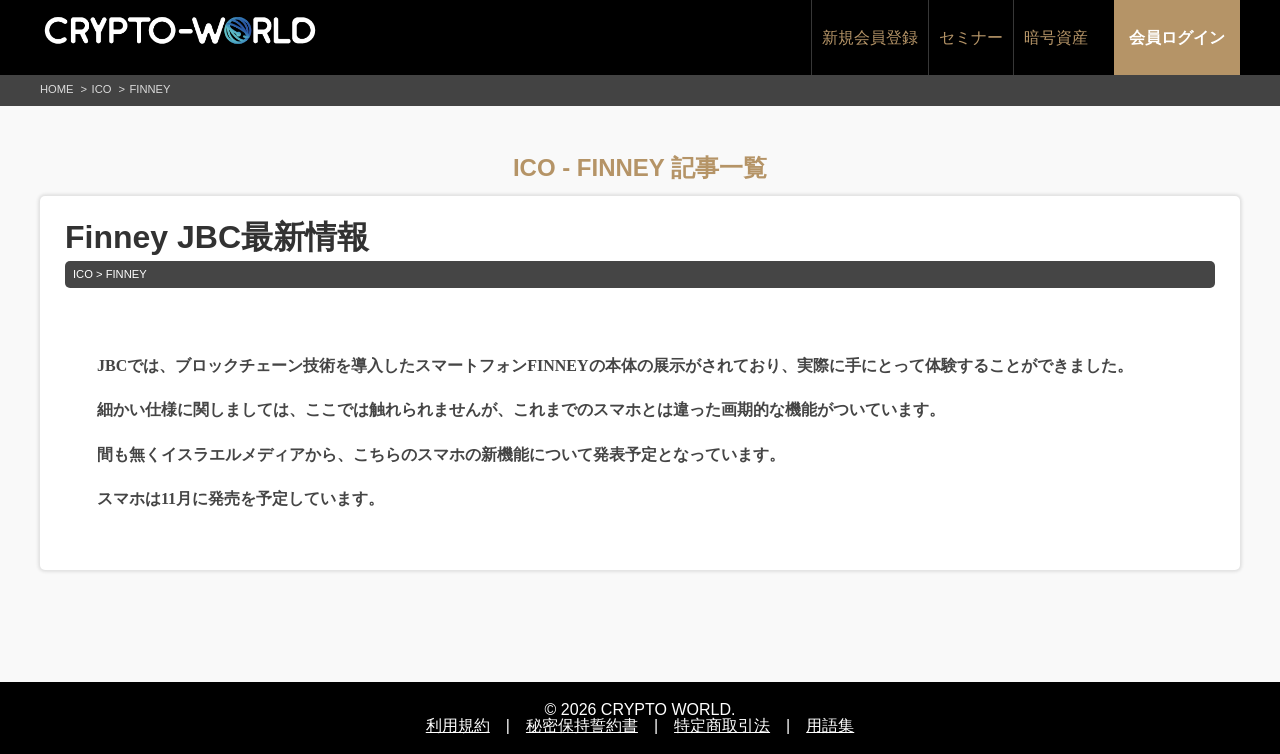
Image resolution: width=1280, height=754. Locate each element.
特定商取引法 (722, 725)
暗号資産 (1056, 37)
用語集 (830, 725)
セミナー (971, 37)
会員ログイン (1177, 37)
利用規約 (458, 725)
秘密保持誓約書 (582, 725)
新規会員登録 (870, 37)
